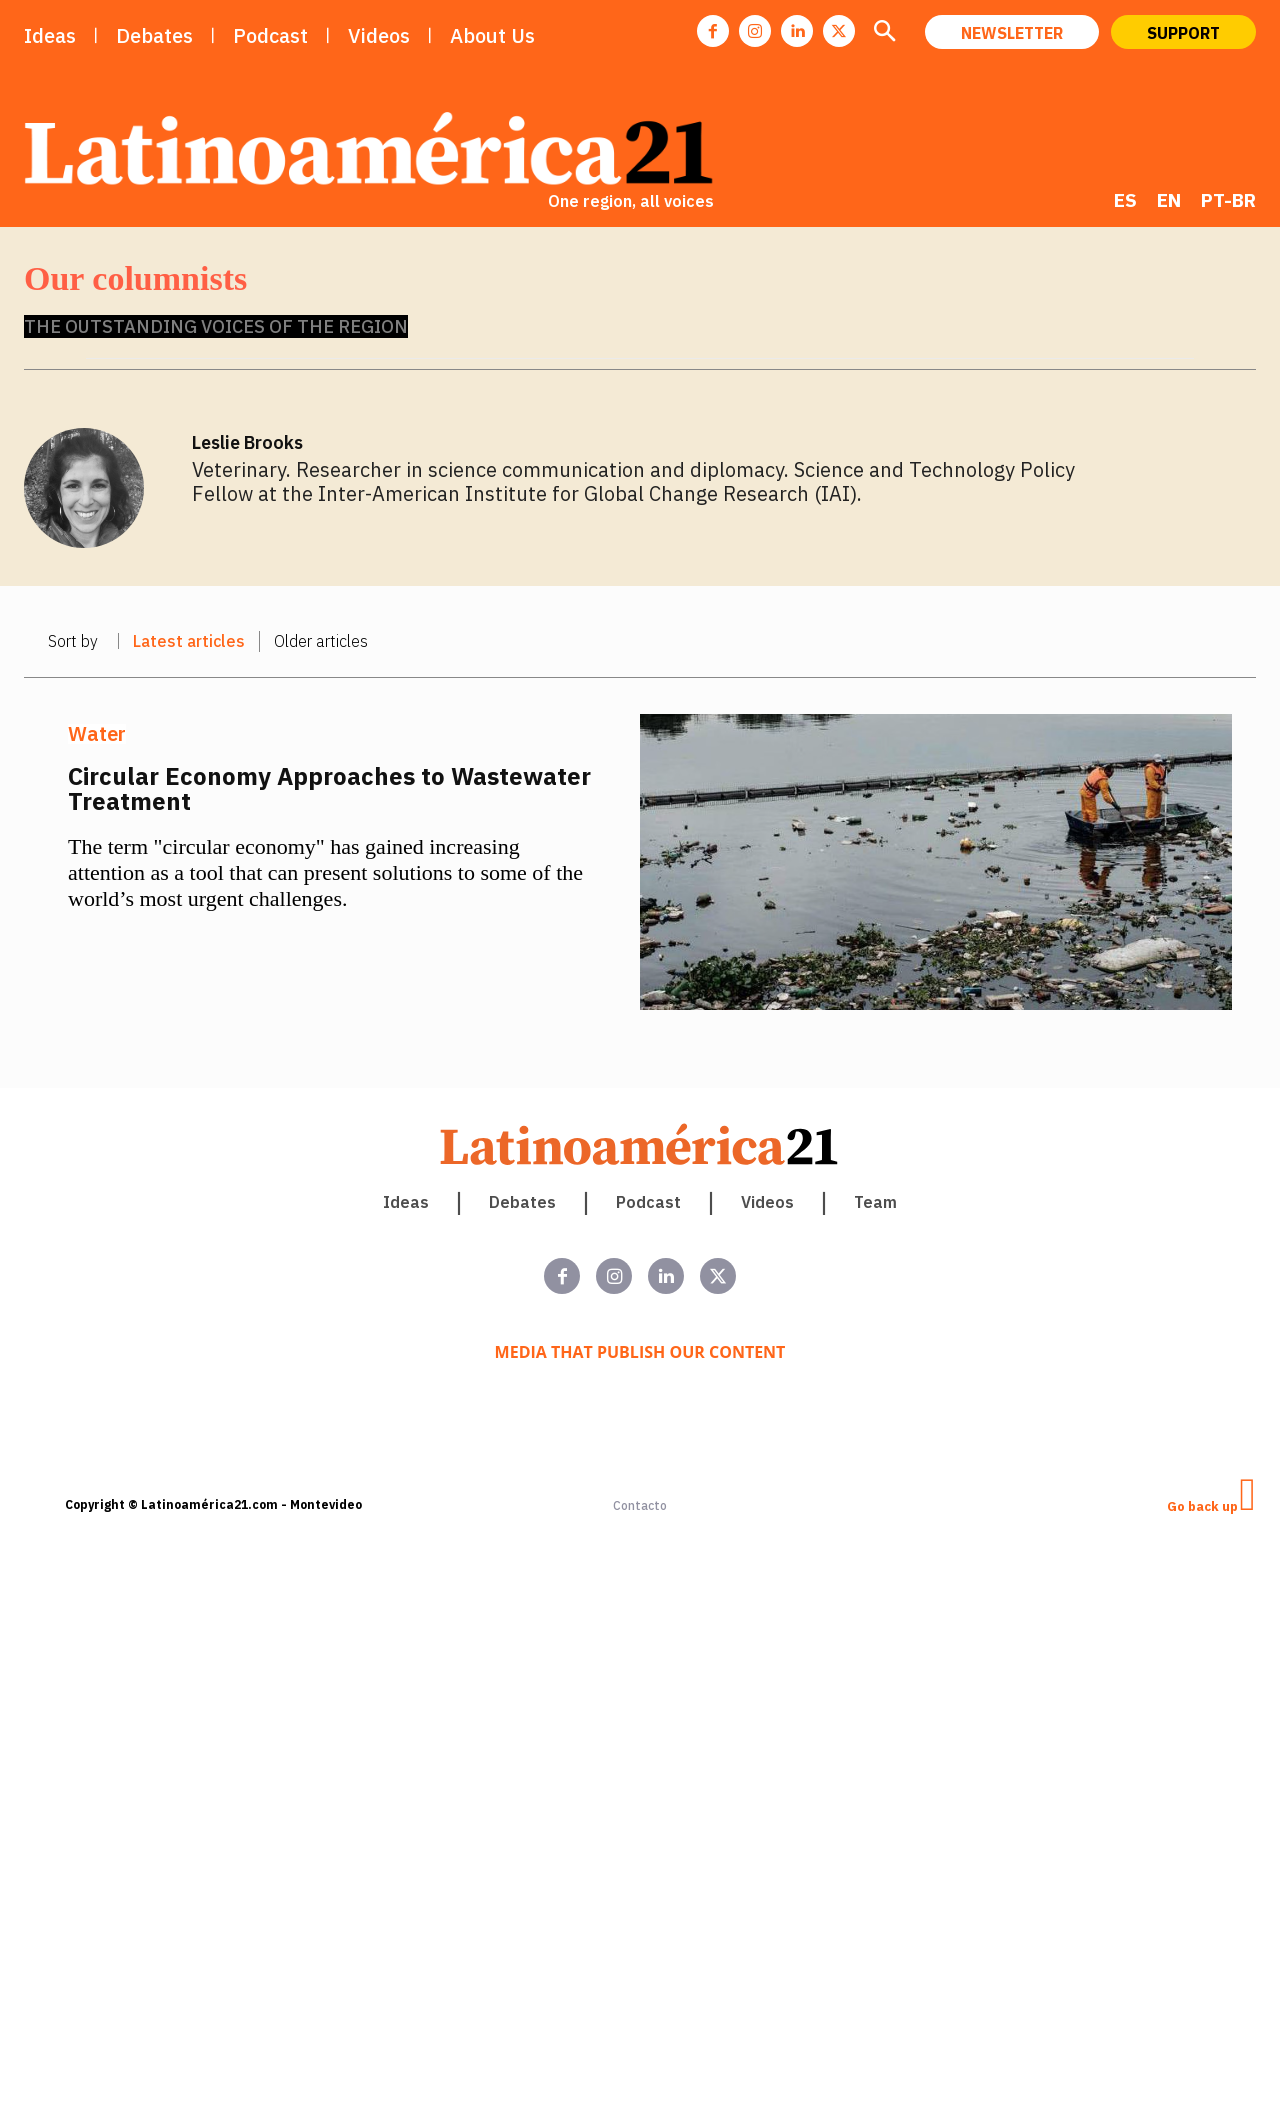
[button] (884, 34)
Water (97, 734)
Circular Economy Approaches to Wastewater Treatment (329, 788)
